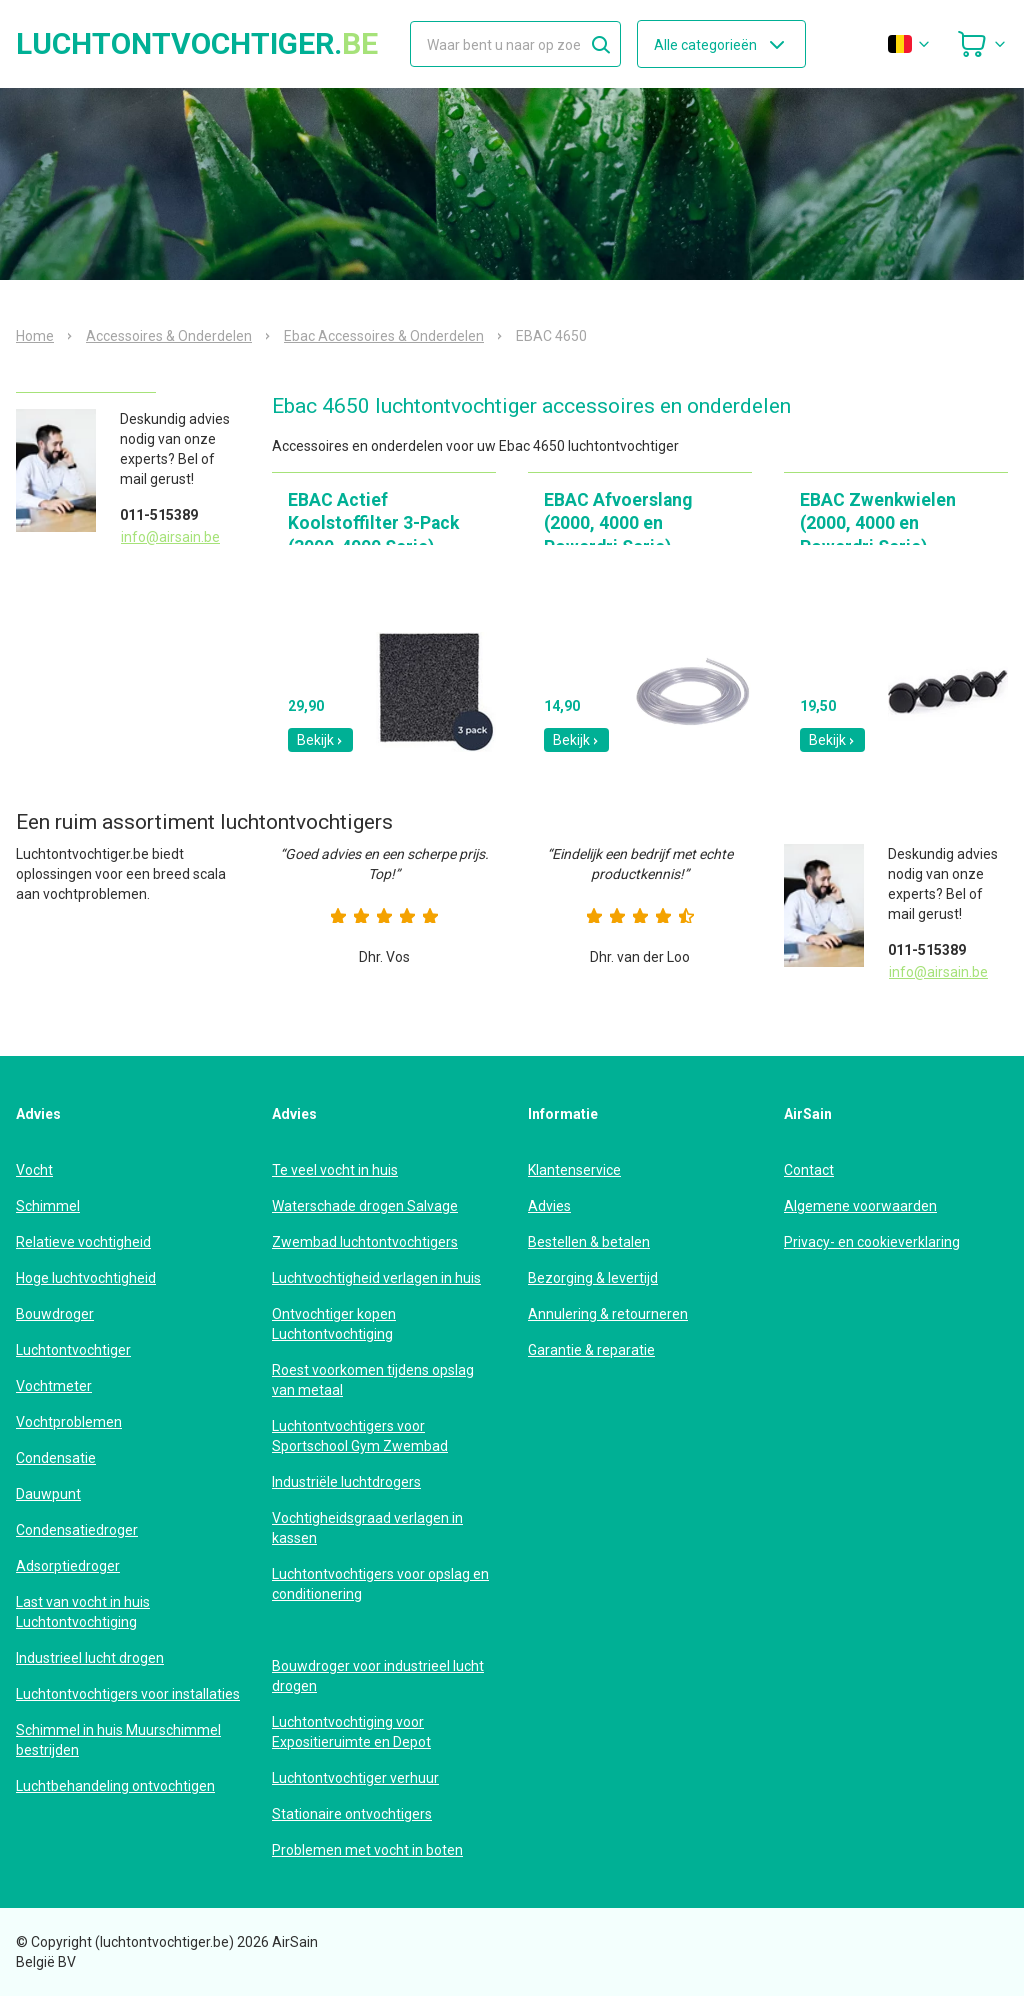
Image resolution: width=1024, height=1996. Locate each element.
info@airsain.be (170, 537)
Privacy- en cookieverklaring (872, 1242)
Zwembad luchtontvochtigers (365, 1242)
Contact (809, 1170)
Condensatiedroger (77, 1530)
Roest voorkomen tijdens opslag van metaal (373, 1380)
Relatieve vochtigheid (83, 1242)
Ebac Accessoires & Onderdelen (384, 336)
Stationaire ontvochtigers (352, 1814)
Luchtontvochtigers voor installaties (128, 1694)
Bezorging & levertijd (593, 1278)
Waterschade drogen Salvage (365, 1206)
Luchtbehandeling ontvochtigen (115, 1786)
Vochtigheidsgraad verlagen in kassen (367, 1528)
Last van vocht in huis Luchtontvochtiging (83, 1612)
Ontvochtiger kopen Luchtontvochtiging (334, 1324)
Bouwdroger (55, 1314)
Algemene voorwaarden (860, 1206)
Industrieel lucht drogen (90, 1658)
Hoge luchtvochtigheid (86, 1278)
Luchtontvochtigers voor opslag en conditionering (380, 1584)
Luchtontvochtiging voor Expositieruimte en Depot (351, 1732)
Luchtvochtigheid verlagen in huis (376, 1278)
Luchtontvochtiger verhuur (355, 1778)
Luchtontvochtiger (73, 1350)
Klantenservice (574, 1170)
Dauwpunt (48, 1494)
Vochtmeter (54, 1386)
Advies (549, 1206)
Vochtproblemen (69, 1422)
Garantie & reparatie (591, 1350)
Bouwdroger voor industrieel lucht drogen (378, 1676)
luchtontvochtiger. (197, 44)
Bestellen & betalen (589, 1242)
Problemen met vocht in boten (367, 1850)
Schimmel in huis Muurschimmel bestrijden (118, 1740)
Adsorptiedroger (68, 1566)
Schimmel (48, 1206)
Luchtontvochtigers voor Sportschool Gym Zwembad (360, 1436)
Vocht (34, 1170)
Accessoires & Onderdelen (169, 336)
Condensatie (56, 1458)
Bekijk (320, 740)
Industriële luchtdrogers (346, 1482)
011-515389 (159, 515)
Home (35, 336)
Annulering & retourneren (608, 1314)
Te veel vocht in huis (335, 1170)
